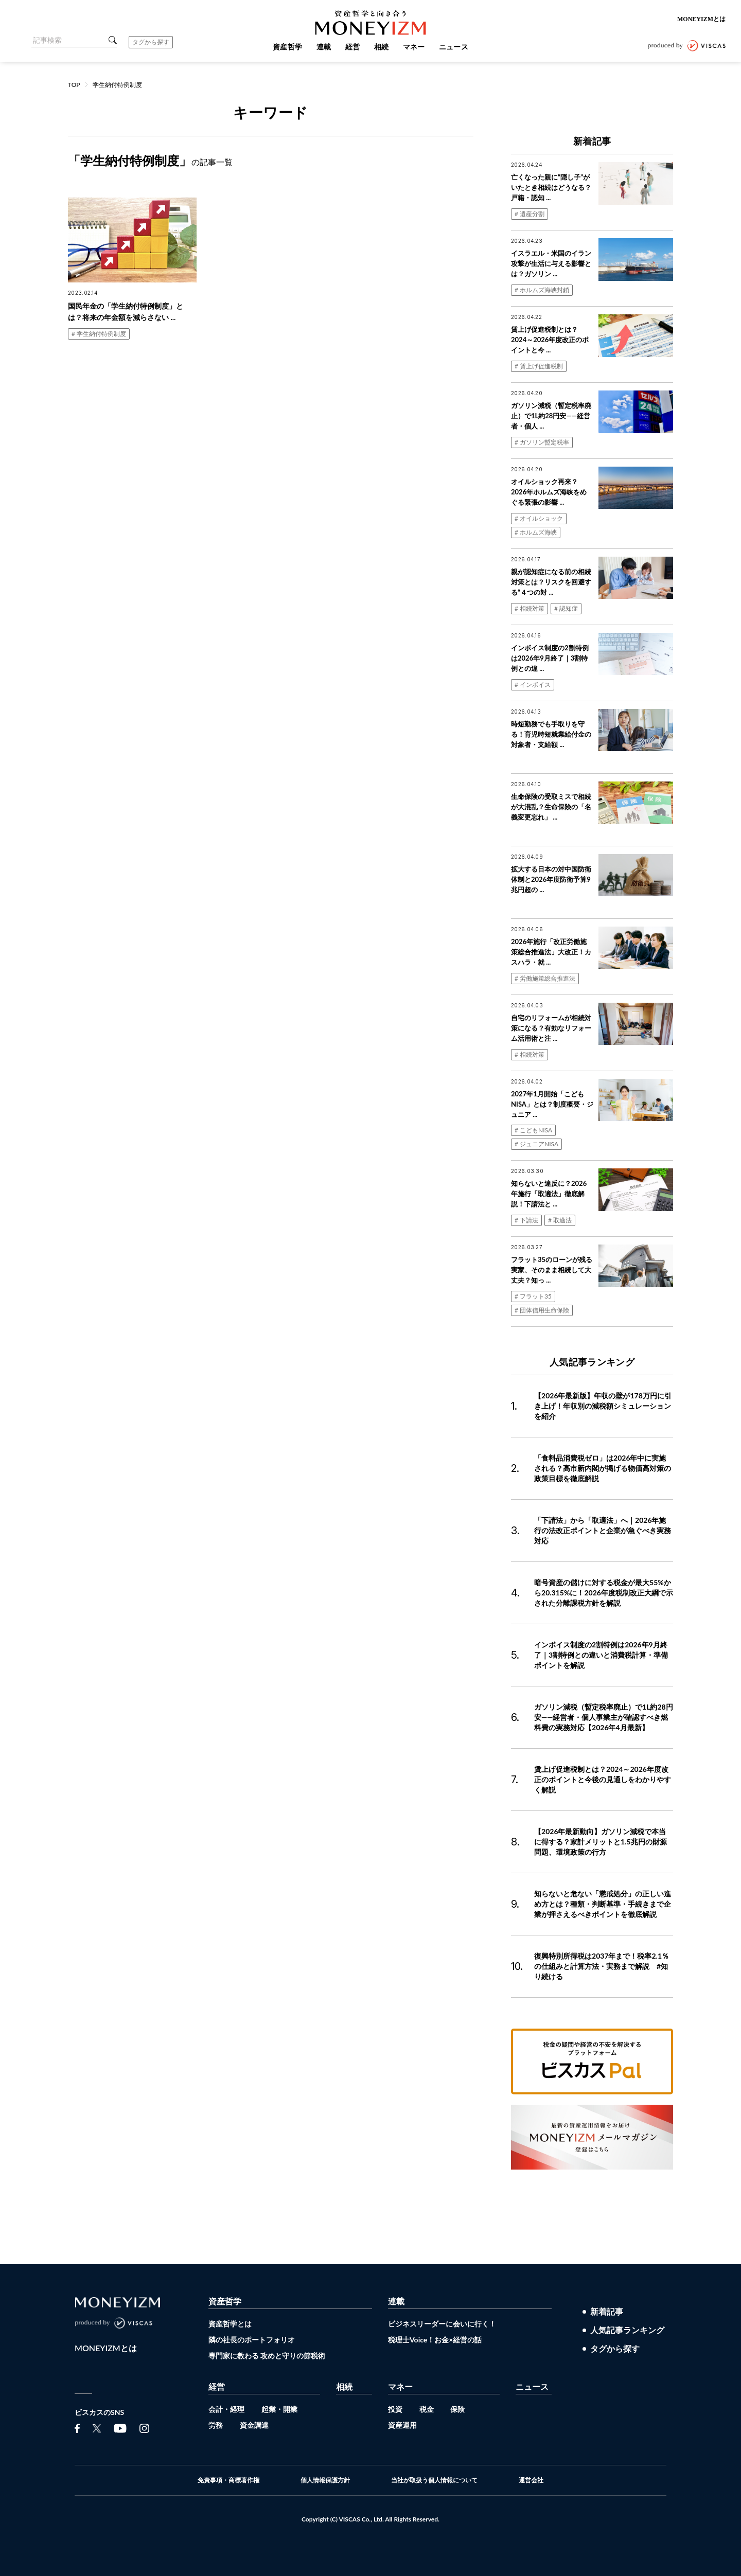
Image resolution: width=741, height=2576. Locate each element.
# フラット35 (533, 1296)
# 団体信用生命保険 (542, 1310)
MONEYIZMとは (701, 19)
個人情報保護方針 (325, 2480)
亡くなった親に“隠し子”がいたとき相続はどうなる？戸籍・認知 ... (551, 187)
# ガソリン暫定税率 (542, 442)
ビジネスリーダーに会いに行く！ (442, 2323)
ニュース (532, 2386)
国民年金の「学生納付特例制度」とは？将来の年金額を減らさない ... (125, 311)
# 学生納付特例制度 (99, 333)
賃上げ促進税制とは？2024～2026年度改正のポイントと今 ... (550, 339)
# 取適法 (560, 1220)
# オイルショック (539, 518)
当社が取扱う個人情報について (434, 2480)
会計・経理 (226, 2409)
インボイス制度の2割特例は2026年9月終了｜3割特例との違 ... (550, 658)
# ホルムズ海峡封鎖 (542, 290)
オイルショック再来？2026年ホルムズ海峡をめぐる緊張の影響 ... (549, 491)
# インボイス (533, 684)
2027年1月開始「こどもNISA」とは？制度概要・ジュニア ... (552, 1104)
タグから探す (150, 42)
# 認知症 (566, 608)
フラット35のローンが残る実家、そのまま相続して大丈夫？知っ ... (551, 1269)
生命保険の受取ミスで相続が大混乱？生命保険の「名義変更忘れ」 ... (551, 806)
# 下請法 (526, 1220)
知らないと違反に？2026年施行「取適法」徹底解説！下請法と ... (549, 1193)
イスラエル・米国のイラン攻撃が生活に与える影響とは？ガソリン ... (551, 263)
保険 (457, 2409)
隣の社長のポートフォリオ (251, 2339)
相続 (344, 2386)
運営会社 (531, 2480)
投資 (395, 2409)
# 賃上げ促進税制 (539, 366)
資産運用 (402, 2425)
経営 (216, 2386)
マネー (400, 2386)
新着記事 (606, 2311)
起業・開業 (279, 2409)
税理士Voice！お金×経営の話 (435, 2339)
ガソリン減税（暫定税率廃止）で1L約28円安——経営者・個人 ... (551, 415)
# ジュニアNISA (536, 1144)
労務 (215, 2425)
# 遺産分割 (529, 214)
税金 (426, 2409)
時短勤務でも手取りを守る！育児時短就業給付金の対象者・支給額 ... (551, 734)
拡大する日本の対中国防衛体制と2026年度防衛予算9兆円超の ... (551, 879)
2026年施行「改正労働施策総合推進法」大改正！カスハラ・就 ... (551, 951)
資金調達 (254, 2425)
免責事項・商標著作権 (228, 2480)
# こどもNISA (533, 1130)
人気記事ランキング (627, 2330)
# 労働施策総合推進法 (545, 978)
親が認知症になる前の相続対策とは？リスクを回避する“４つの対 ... (551, 581)
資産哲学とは (230, 2323)
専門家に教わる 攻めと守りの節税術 (266, 2355)
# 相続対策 (529, 608)
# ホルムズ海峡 (536, 532)
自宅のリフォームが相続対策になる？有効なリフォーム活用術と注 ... (551, 1028)
